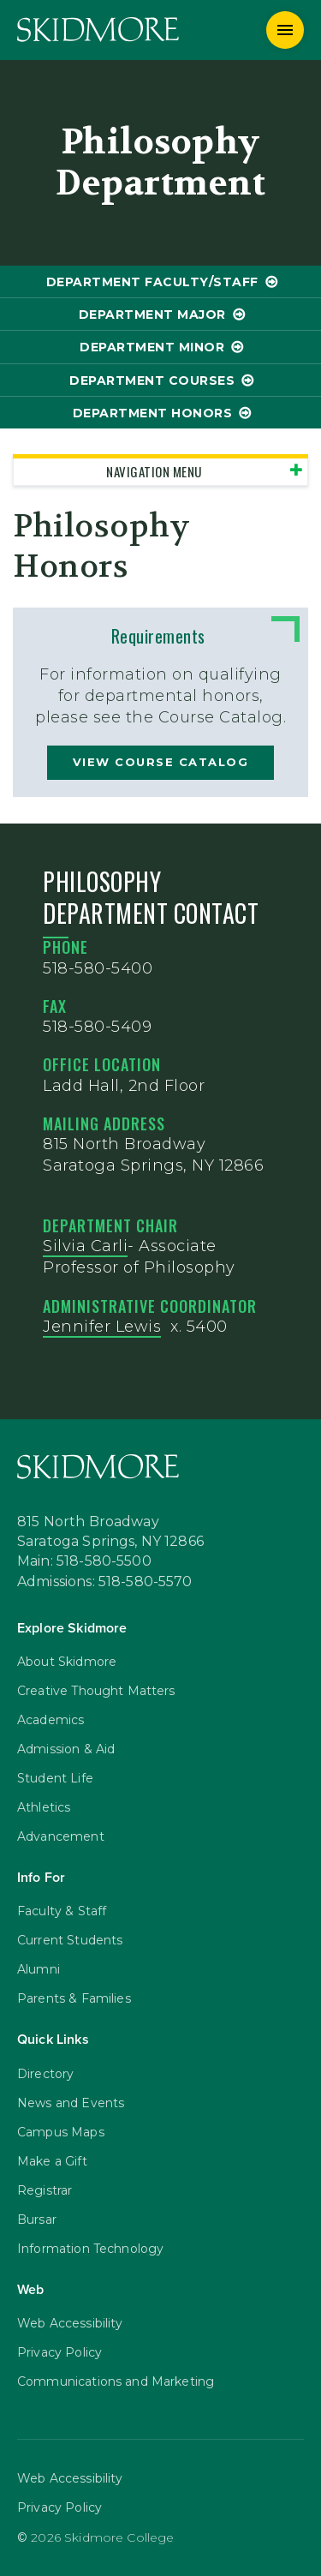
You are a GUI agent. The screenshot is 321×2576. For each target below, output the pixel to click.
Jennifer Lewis (102, 1326)
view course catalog (161, 762)
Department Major (152, 314)
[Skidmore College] (98, 29)
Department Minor (152, 347)
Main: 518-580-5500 (84, 1562)
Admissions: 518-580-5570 (105, 1583)
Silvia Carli (85, 1246)
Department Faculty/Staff (152, 282)
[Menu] (285, 30)
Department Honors (153, 413)
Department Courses (152, 380)
